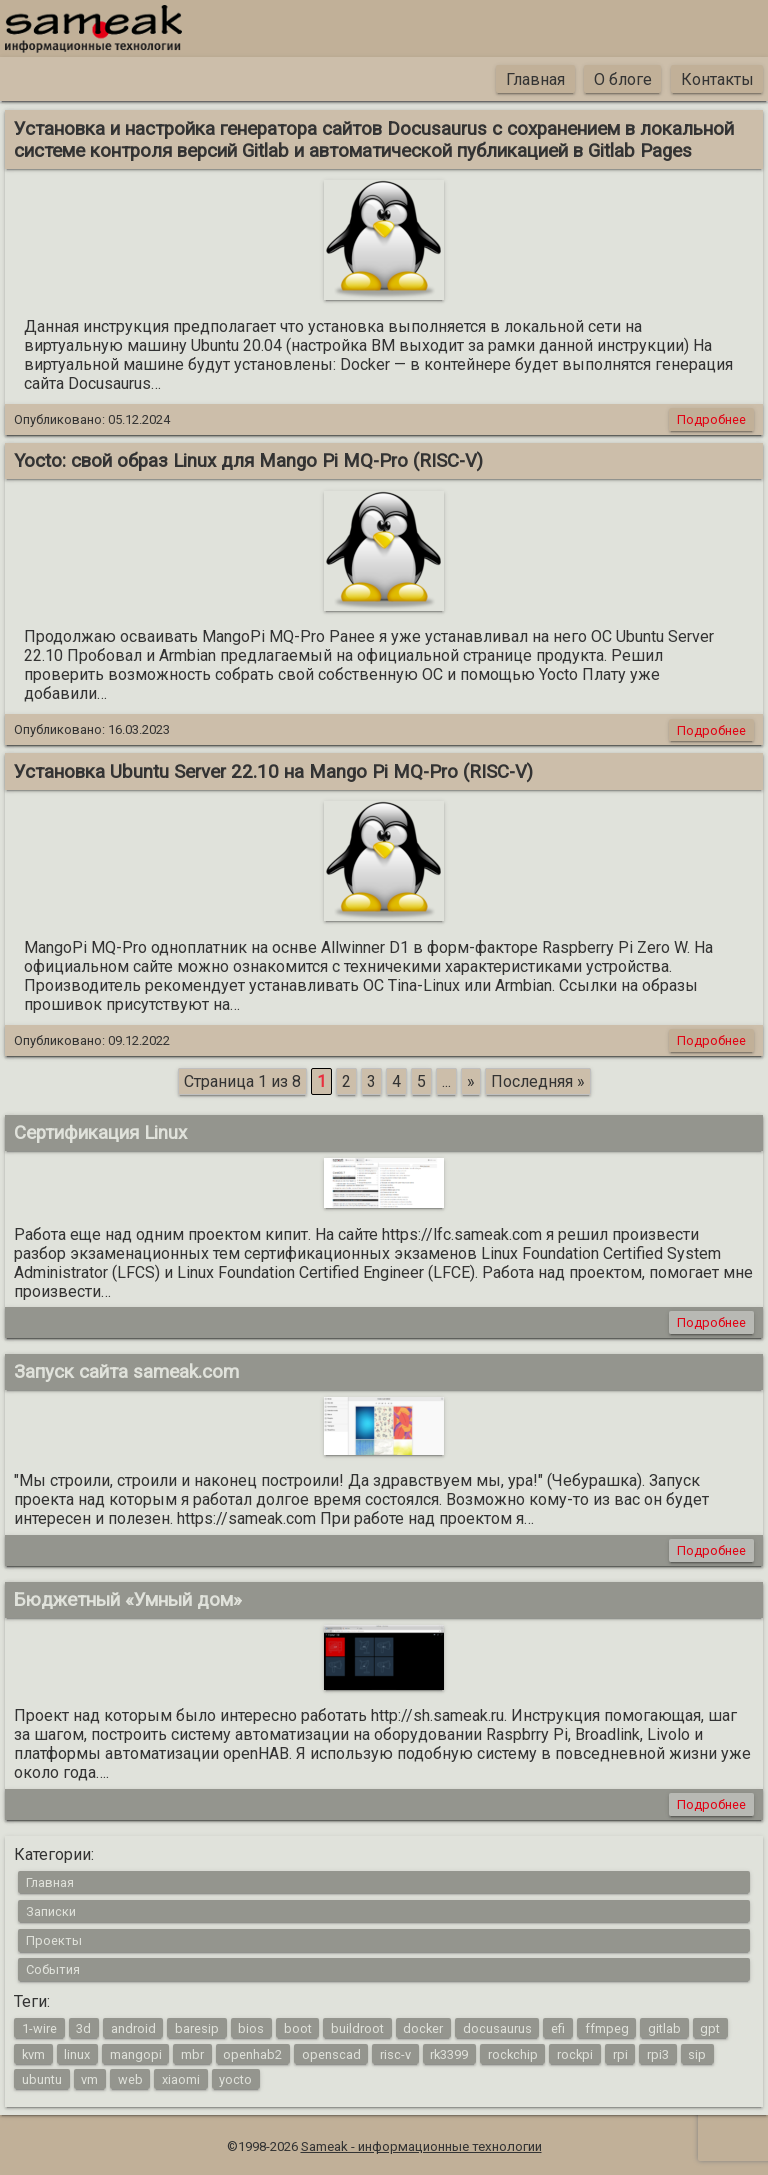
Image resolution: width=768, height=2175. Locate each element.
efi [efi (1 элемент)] (558, 2028)
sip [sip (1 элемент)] (697, 2053)
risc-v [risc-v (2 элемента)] (395, 2053)
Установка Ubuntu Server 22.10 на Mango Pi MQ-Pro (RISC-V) (273, 772)
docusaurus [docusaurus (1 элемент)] (497, 2028)
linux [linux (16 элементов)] (77, 2053)
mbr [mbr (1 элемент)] (192, 2053)
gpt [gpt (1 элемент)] (710, 2028)
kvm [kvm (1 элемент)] (33, 2053)
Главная (535, 79)
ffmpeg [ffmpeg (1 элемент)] (607, 2028)
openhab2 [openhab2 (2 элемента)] (252, 2053)
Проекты (54, 1940)
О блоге (623, 79)
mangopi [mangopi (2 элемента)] (136, 2053)
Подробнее (711, 419)
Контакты (717, 79)
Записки (51, 1911)
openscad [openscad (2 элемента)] (331, 2053)
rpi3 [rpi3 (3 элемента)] (658, 2053)
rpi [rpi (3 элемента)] (620, 2053)
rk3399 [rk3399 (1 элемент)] (449, 2053)
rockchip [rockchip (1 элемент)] (513, 2053)
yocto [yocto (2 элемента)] (235, 2079)
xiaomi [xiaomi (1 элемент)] (181, 2079)
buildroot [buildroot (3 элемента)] (357, 2028)
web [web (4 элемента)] (130, 2079)
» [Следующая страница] (471, 1081)
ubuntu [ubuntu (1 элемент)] (42, 2079)
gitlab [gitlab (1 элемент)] (664, 2028)
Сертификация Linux (100, 1133)
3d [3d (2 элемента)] (83, 2028)
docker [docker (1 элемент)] (423, 2028)
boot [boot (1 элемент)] (298, 2028)
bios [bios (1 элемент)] (251, 2028)
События (53, 1969)
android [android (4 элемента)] (133, 2028)
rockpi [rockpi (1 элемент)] (575, 2053)
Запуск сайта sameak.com (126, 1372)
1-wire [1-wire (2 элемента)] (39, 2028)
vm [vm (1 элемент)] (89, 2079)
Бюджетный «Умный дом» (128, 1600)
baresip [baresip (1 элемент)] (197, 2028)
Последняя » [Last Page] (538, 1081)
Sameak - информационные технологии (421, 2146)
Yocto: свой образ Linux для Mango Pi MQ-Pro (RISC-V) (248, 461)
